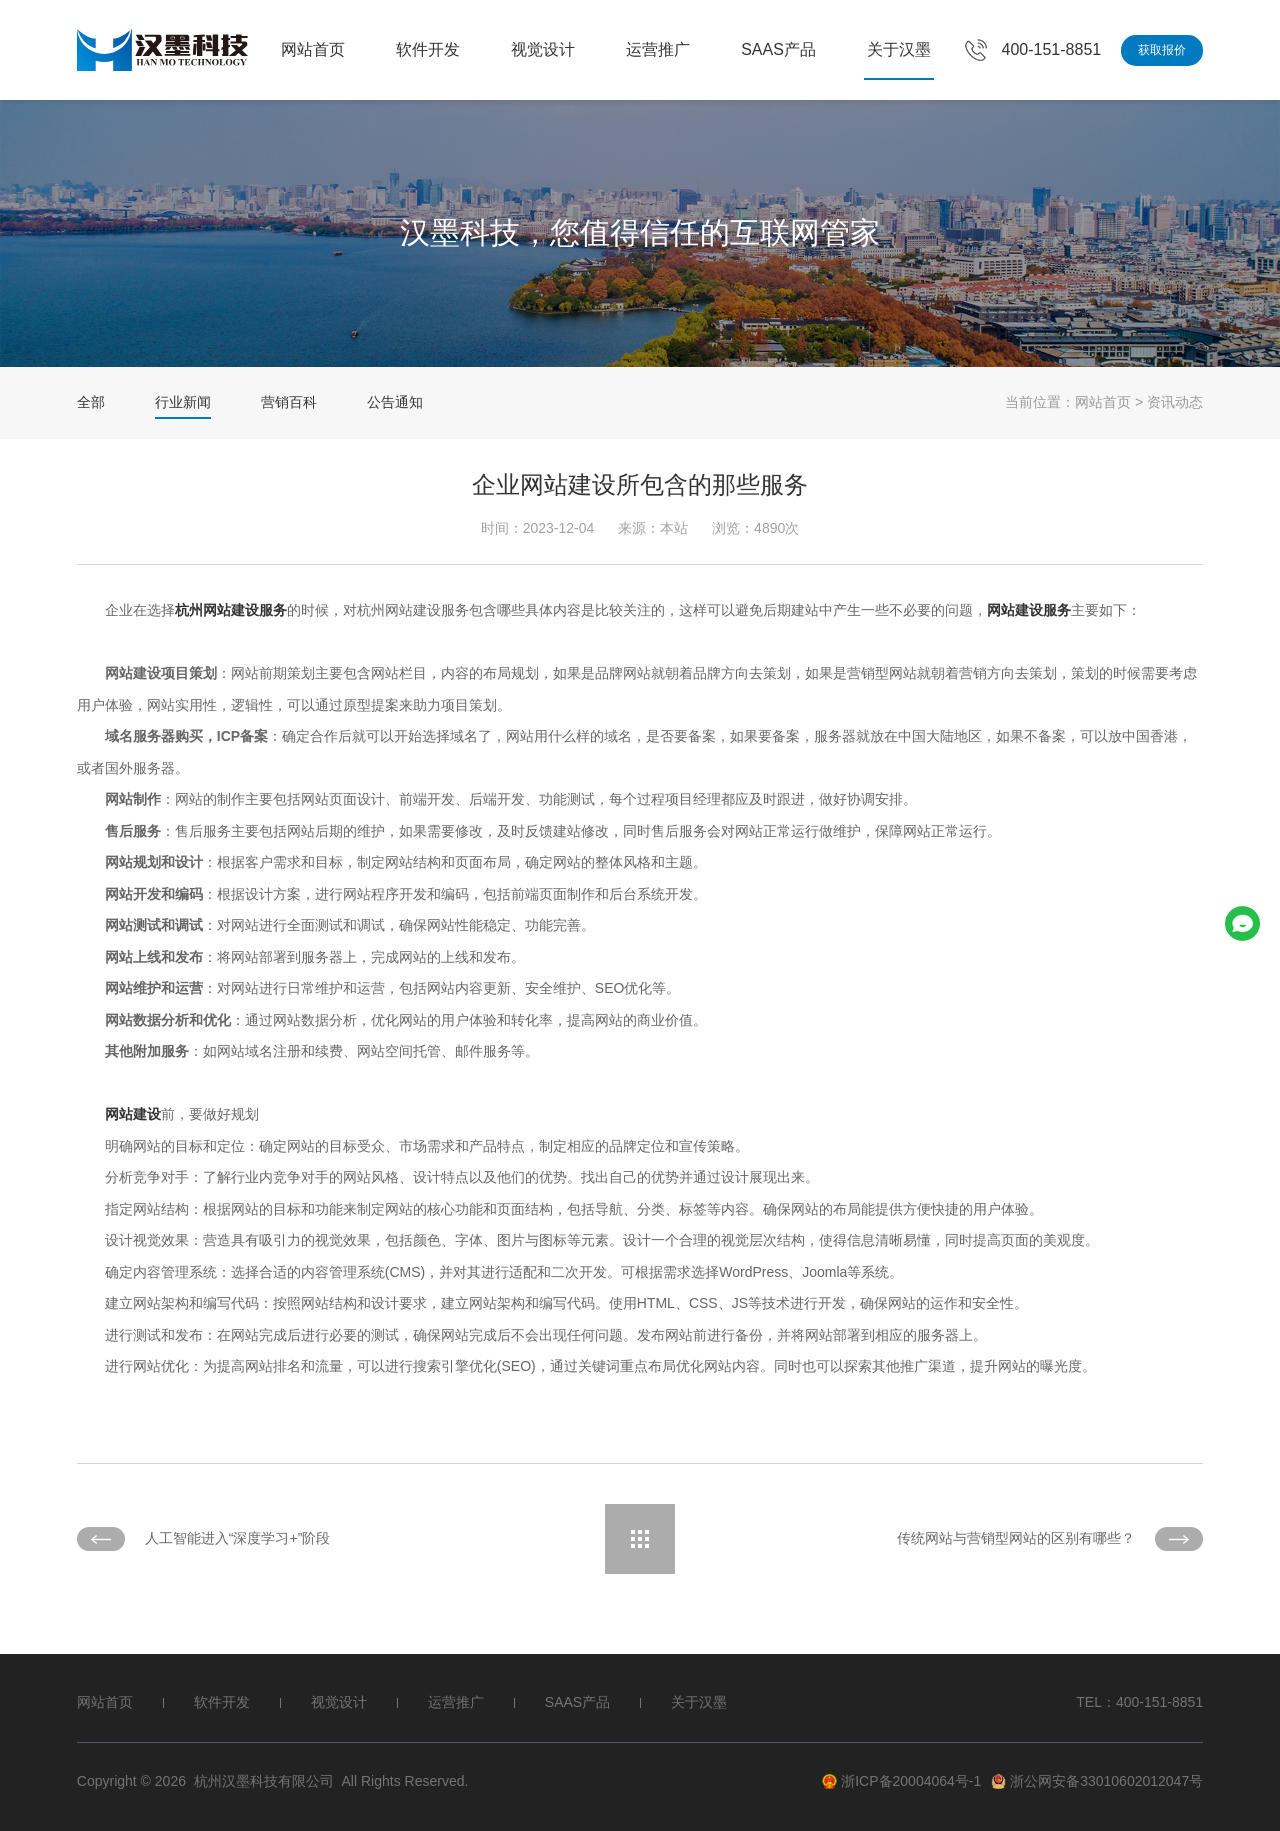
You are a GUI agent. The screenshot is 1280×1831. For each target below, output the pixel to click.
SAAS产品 (778, 49)
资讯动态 (1175, 402)
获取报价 (1162, 50)
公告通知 (395, 402)
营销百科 (289, 402)
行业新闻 (183, 402)
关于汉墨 (899, 49)
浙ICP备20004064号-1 (901, 1781)
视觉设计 (543, 49)
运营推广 (658, 49)
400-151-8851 (1052, 49)
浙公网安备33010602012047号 (1097, 1781)
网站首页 (313, 49)
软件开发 (428, 49)
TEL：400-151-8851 (1139, 1702)
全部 (91, 402)
